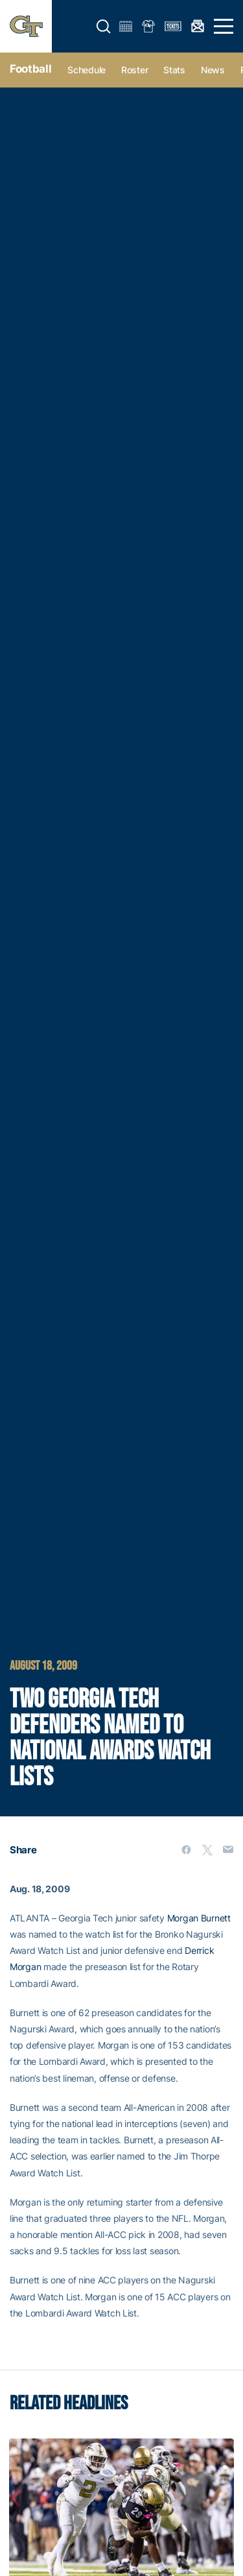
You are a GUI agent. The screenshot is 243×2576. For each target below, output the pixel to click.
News (213, 69)
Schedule (86, 69)
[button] (104, 27)
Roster (134, 69)
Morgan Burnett (199, 1917)
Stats (174, 69)
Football (30, 68)
